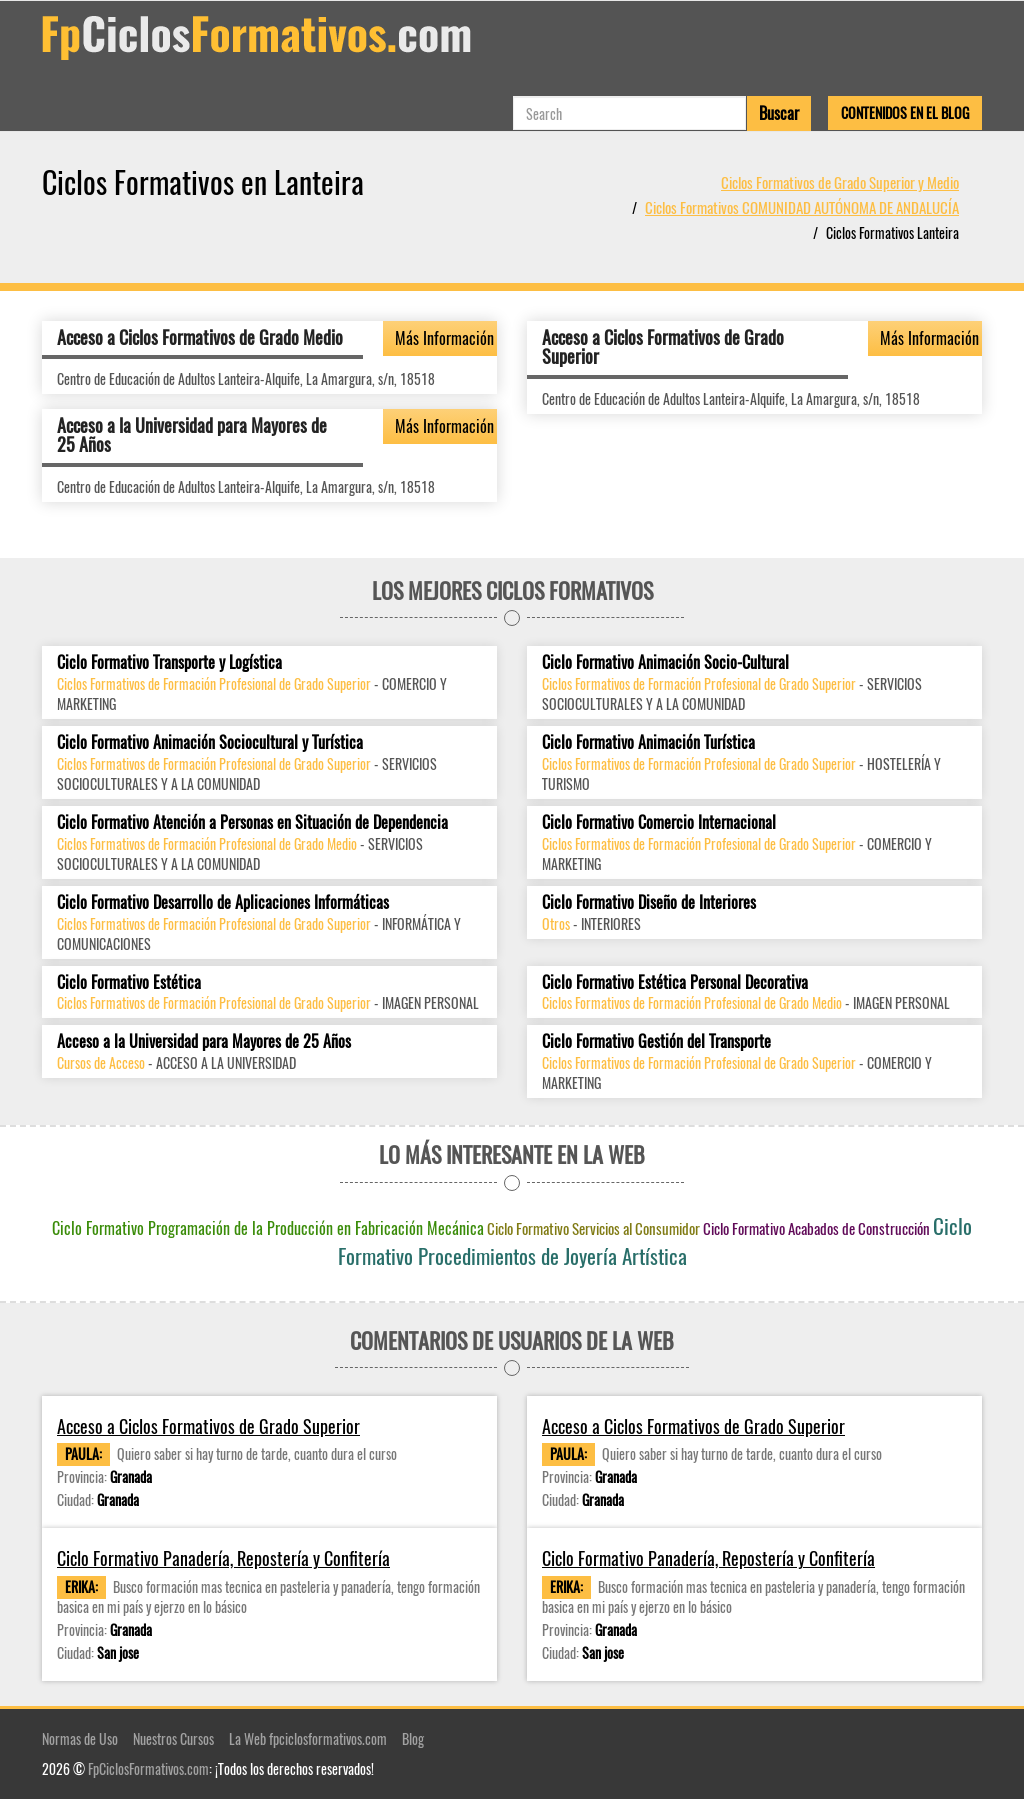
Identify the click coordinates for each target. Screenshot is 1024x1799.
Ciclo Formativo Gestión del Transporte (656, 1041)
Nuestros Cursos (173, 1738)
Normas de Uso (80, 1738)
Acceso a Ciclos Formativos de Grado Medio (200, 337)
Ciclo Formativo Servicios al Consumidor (593, 1228)
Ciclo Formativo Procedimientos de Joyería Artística (655, 1240)
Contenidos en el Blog (905, 112)
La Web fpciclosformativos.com (308, 1738)
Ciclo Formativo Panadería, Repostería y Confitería (223, 1558)
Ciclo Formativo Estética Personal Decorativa (675, 982)
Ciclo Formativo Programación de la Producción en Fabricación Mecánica (268, 1228)
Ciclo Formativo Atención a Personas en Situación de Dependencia (252, 822)
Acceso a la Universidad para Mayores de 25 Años (192, 435)
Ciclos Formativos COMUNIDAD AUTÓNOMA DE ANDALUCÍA (802, 207)
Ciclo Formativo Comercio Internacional (659, 822)
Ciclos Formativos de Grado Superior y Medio (840, 182)
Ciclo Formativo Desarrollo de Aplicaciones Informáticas (223, 902)
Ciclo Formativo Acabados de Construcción (816, 1228)
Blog (413, 1738)
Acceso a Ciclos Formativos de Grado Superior (663, 347)
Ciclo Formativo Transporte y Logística (169, 662)
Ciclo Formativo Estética (129, 982)
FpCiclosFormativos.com (148, 1768)
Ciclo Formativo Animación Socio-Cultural (665, 662)
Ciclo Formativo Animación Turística (648, 742)
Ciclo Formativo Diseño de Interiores (649, 902)
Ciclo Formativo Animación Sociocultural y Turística (210, 742)
